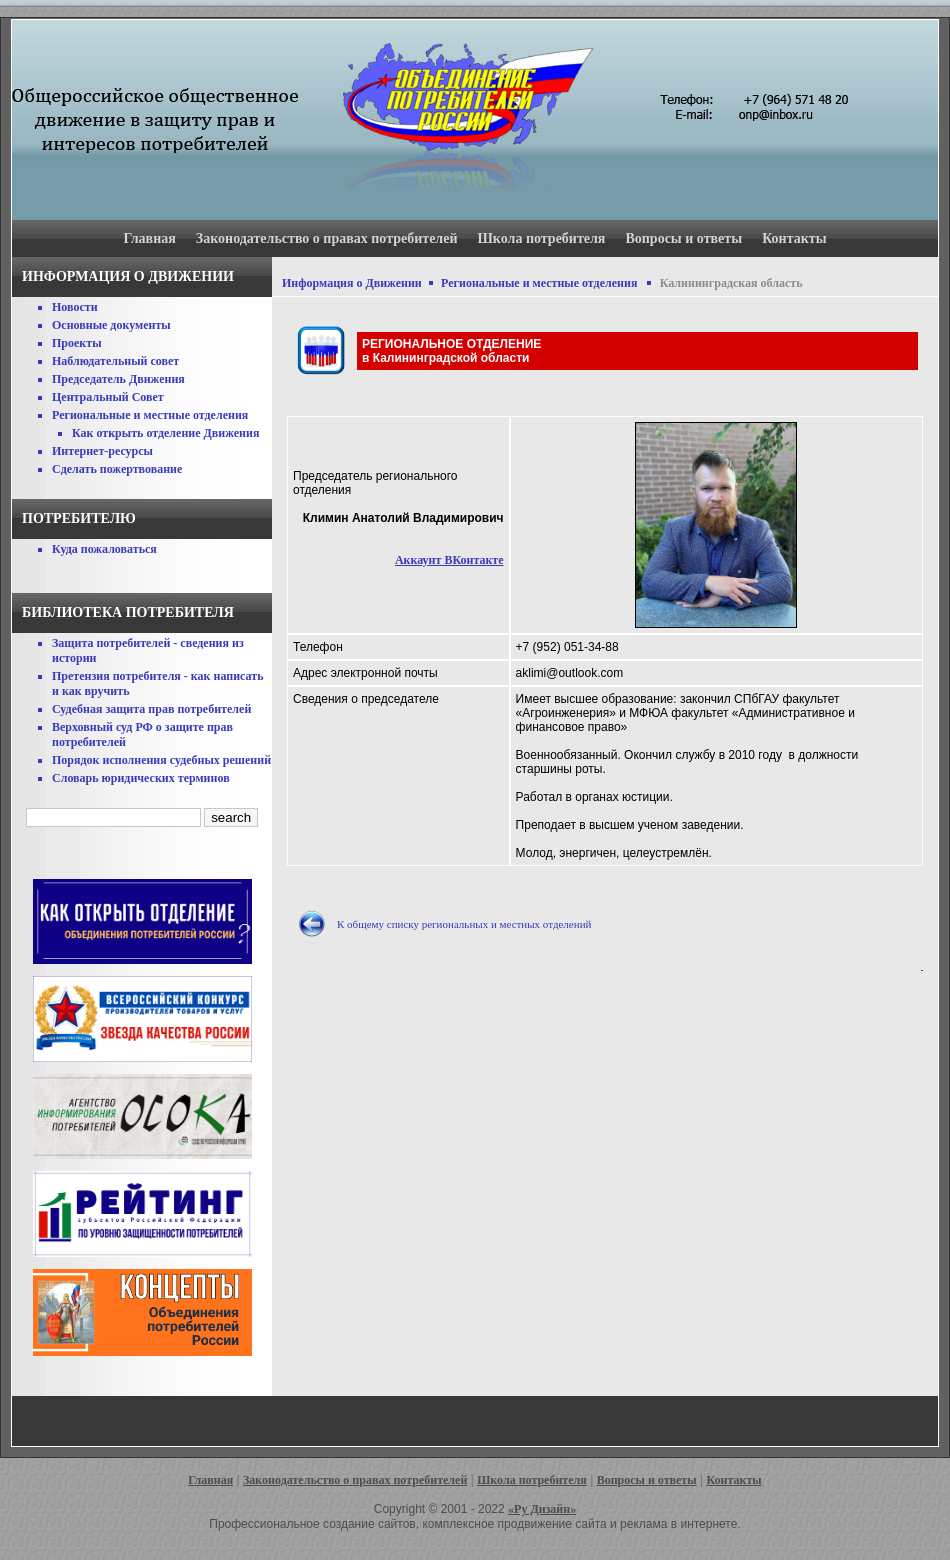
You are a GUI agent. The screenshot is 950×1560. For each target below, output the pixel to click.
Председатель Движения (118, 379)
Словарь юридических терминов (141, 778)
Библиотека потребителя (128, 612)
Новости (75, 307)
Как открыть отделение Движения (165, 433)
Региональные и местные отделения (150, 415)
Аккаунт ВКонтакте (449, 560)
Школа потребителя (542, 238)
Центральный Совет (108, 397)
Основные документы (111, 325)
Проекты (77, 343)
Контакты (794, 238)
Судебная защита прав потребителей (151, 709)
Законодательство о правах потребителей (327, 238)
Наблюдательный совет (115, 361)
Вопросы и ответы (683, 238)
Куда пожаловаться (104, 549)
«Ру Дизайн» (542, 1509)
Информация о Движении (352, 283)
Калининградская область (731, 283)
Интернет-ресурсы (102, 451)
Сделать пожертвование (117, 469)
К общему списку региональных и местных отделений (464, 924)
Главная (149, 238)
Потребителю (79, 518)
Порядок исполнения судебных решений (161, 760)
